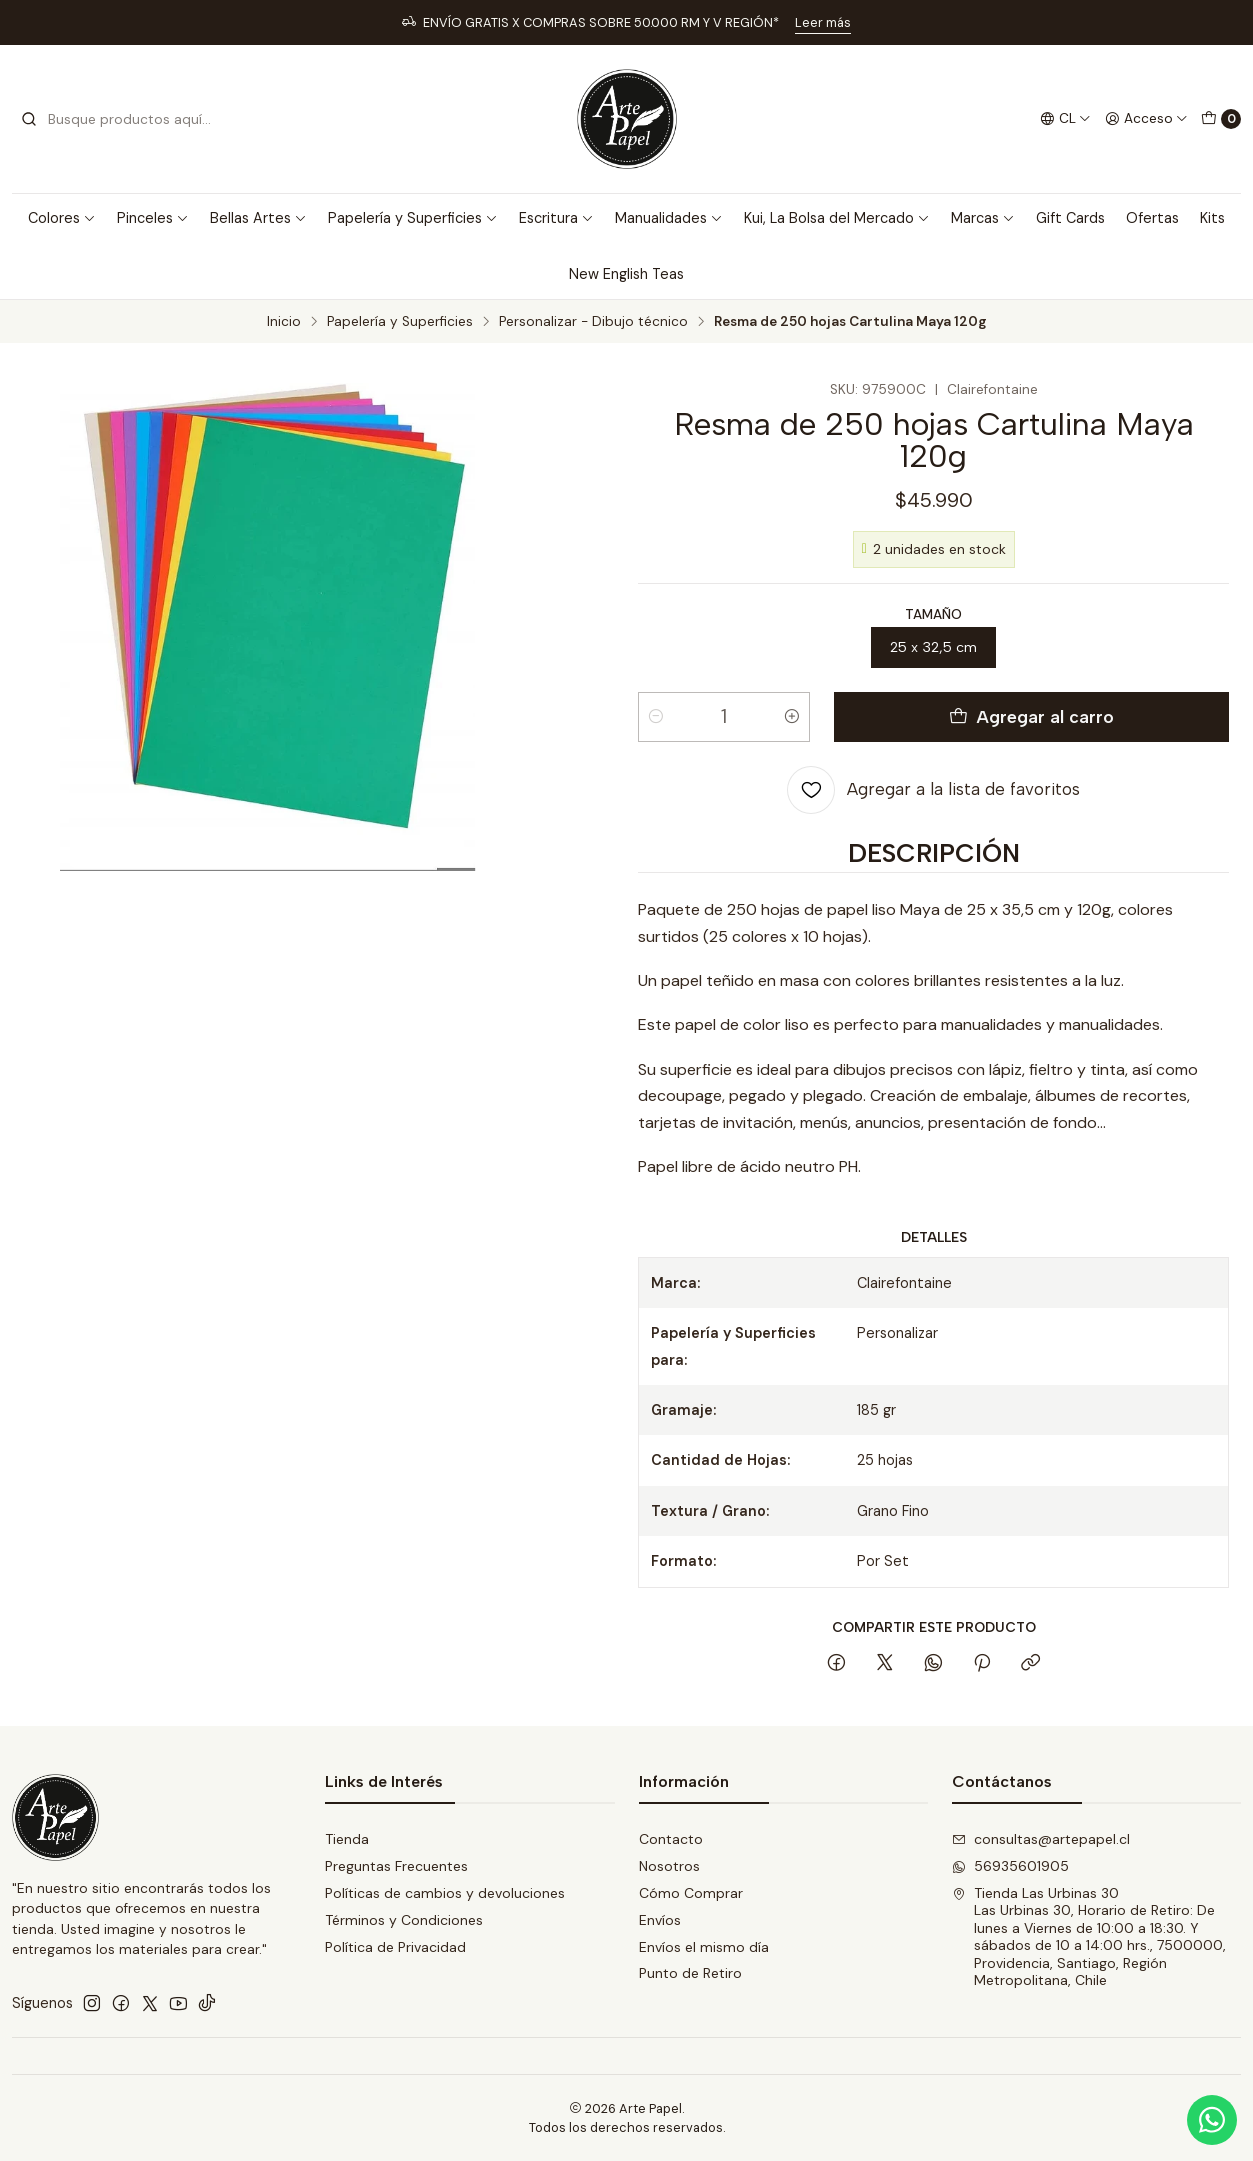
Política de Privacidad (395, 1947)
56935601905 (1010, 1866)
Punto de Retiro (690, 1973)
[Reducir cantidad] (656, 717)
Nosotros (669, 1866)
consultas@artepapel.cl (1041, 1839)
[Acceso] (1146, 119)
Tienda (347, 1839)
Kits (1212, 218)
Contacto (671, 1839)
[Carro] (1221, 119)
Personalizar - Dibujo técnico (593, 322)
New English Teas (626, 274)
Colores (62, 218)
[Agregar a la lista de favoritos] (933, 790)
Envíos (660, 1920)
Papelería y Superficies (413, 218)
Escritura (556, 218)
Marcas (983, 218)
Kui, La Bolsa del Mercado (837, 218)
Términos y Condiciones (404, 1920)
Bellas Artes (258, 218)
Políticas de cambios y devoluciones (445, 1893)
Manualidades (669, 218)
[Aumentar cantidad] (792, 717)
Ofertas (1152, 218)
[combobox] (122, 119)
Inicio (284, 322)
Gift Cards (1070, 218)
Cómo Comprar (691, 1893)
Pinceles (153, 218)
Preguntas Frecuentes (396, 1866)
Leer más (823, 22)
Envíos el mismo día (704, 1947)
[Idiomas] (1065, 119)
